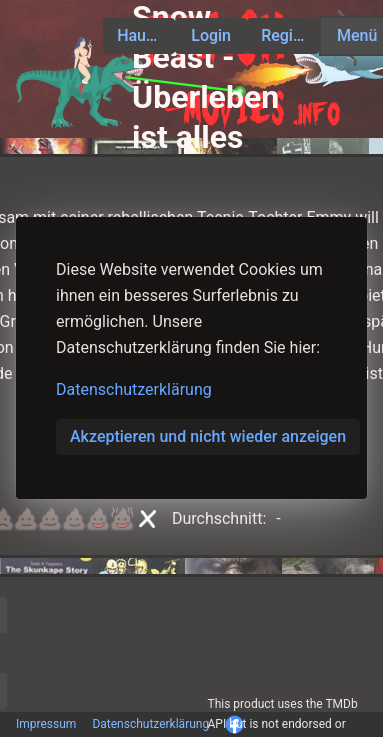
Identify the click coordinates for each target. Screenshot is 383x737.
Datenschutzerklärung (134, 389)
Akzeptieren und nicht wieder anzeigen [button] (208, 436)
